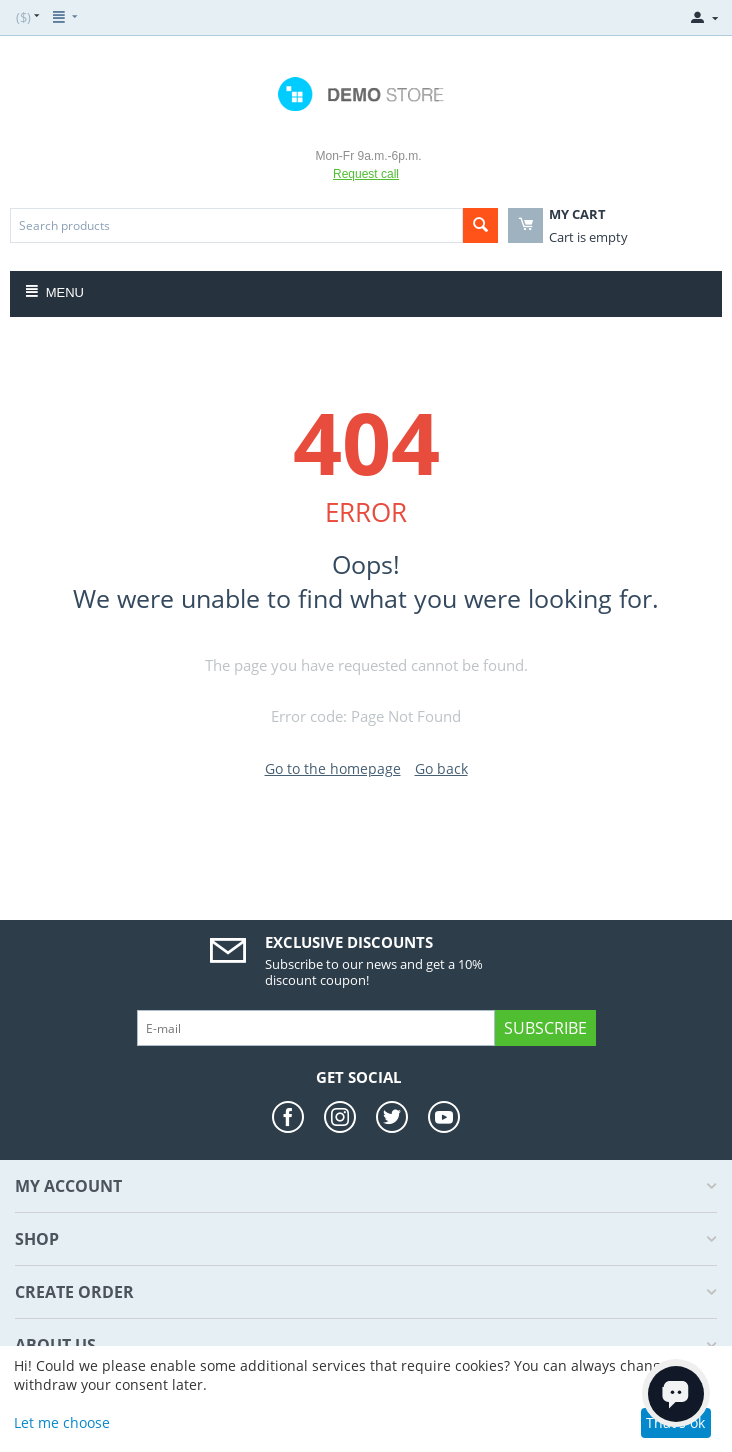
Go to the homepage (333, 768)
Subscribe (545, 1028)
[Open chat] (676, 1393)
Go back (441, 768)
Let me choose (62, 1422)
